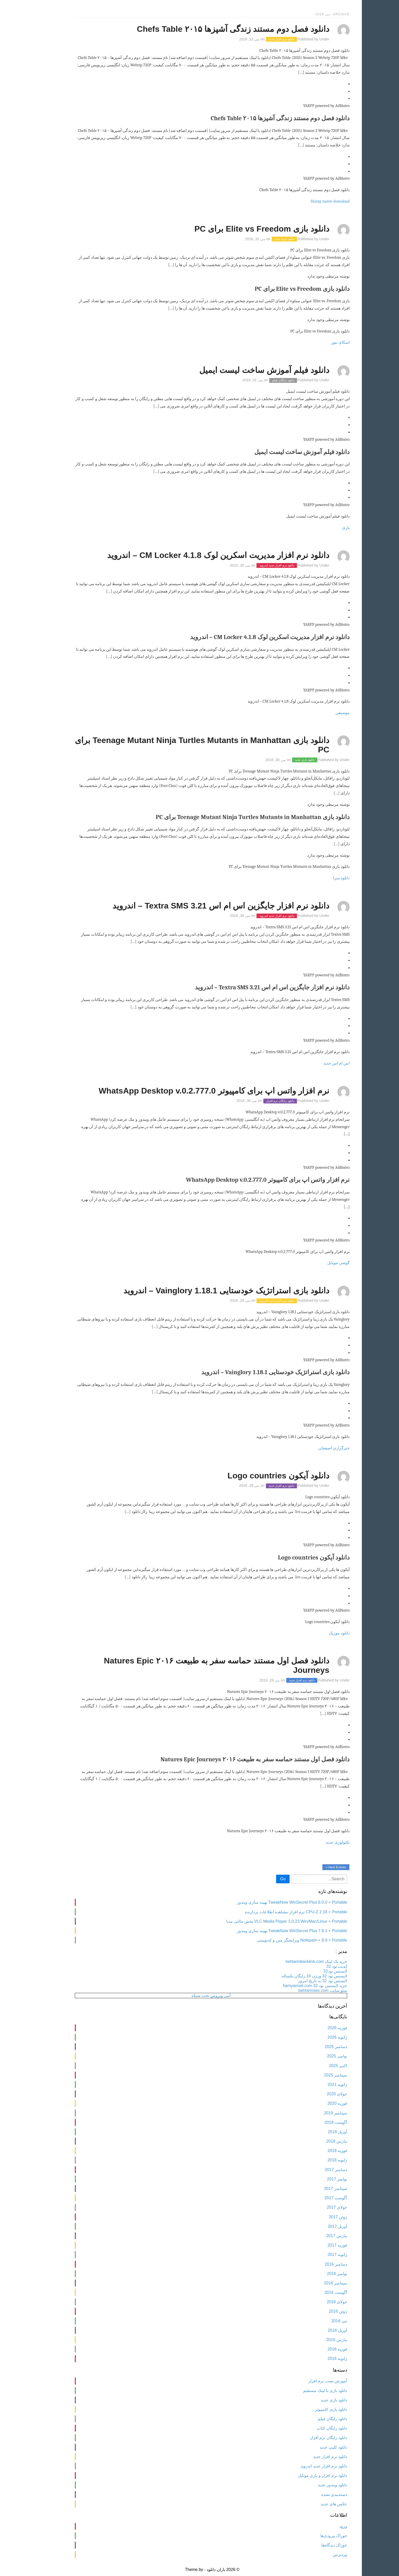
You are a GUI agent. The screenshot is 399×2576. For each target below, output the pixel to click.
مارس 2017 (274, 2236)
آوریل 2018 (274, 2132)
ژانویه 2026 (274, 2037)
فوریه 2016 (274, 2349)
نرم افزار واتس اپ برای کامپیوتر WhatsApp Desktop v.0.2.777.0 (151, 1090)
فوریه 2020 (274, 2103)
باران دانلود (372, 84)
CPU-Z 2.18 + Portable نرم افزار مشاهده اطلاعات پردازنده (233, 1912)
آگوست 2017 (273, 2198)
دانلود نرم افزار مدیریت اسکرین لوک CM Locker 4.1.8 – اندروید (156, 555)
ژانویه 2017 (274, 2254)
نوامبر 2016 (274, 2273)
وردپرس (277, 2554)
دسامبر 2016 (273, 2264)
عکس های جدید (271, 2504)
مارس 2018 (274, 2141)
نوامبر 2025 (274, 2056)
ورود (280, 2526)
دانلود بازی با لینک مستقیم (262, 2390)
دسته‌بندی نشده (271, 2494)
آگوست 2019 (273, 2122)
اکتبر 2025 (275, 2066)
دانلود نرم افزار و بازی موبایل (259, 2475)
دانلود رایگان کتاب (269, 2428)
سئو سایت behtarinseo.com (260, 1990)
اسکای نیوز (277, 342)
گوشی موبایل (276, 1263)
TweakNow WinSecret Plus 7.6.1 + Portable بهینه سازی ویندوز (229, 1931)
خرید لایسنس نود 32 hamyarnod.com (252, 1985)
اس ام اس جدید (274, 1063)
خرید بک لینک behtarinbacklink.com (253, 1961)
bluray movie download (267, 201)
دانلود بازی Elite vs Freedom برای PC (199, 228)
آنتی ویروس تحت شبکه (148, 1995)
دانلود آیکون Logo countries (216, 1475)
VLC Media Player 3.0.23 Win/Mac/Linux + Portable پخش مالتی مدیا (224, 1921)
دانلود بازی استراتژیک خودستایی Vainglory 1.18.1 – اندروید (164, 1290)
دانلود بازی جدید (221, 239)
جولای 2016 (274, 2302)
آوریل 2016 (274, 2330)
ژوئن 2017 (275, 2217)
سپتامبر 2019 (272, 2113)
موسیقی (280, 712)
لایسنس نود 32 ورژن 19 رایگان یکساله (251, 1976)
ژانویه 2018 (274, 2160)
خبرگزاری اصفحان (271, 1448)
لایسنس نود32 (272, 1971)
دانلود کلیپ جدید (270, 2447)
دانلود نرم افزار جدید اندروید (214, 565)
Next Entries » (273, 1867)
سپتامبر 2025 (272, 2075)
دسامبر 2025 (273, 2046)
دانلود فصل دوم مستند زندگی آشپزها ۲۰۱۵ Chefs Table (170, 29)
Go (220, 1879)
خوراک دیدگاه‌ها (271, 2545)
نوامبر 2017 (274, 2179)
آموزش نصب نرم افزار (265, 2381)
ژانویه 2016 (274, 2358)
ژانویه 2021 (274, 2084)
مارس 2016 (274, 2340)
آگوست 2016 (273, 2292)
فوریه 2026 (274, 2028)
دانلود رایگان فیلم (220, 380)
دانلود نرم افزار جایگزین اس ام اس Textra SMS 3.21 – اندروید (158, 905)
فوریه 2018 (274, 2150)
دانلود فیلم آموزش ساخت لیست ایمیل (202, 370)
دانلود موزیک (276, 1633)
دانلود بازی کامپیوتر (268, 2409)
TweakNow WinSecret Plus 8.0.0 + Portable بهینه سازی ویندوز (229, 1902)
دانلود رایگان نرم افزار (218, 1100)
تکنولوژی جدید (275, 1842)
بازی (283, 527)
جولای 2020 (274, 2094)
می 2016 (276, 2321)
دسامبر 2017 (273, 2170)
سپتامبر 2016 (272, 2283)
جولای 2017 (274, 2207)
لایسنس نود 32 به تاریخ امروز (259, 1981)
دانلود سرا (278, 878)
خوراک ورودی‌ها (271, 2536)
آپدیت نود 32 (274, 1966)
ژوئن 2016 (275, 2311)
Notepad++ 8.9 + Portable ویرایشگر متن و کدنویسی (239, 1940)
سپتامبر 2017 (272, 2188)
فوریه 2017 (274, 2245)
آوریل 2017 (274, 2226)
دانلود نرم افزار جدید (219, 39)
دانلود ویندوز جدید (269, 2485)
